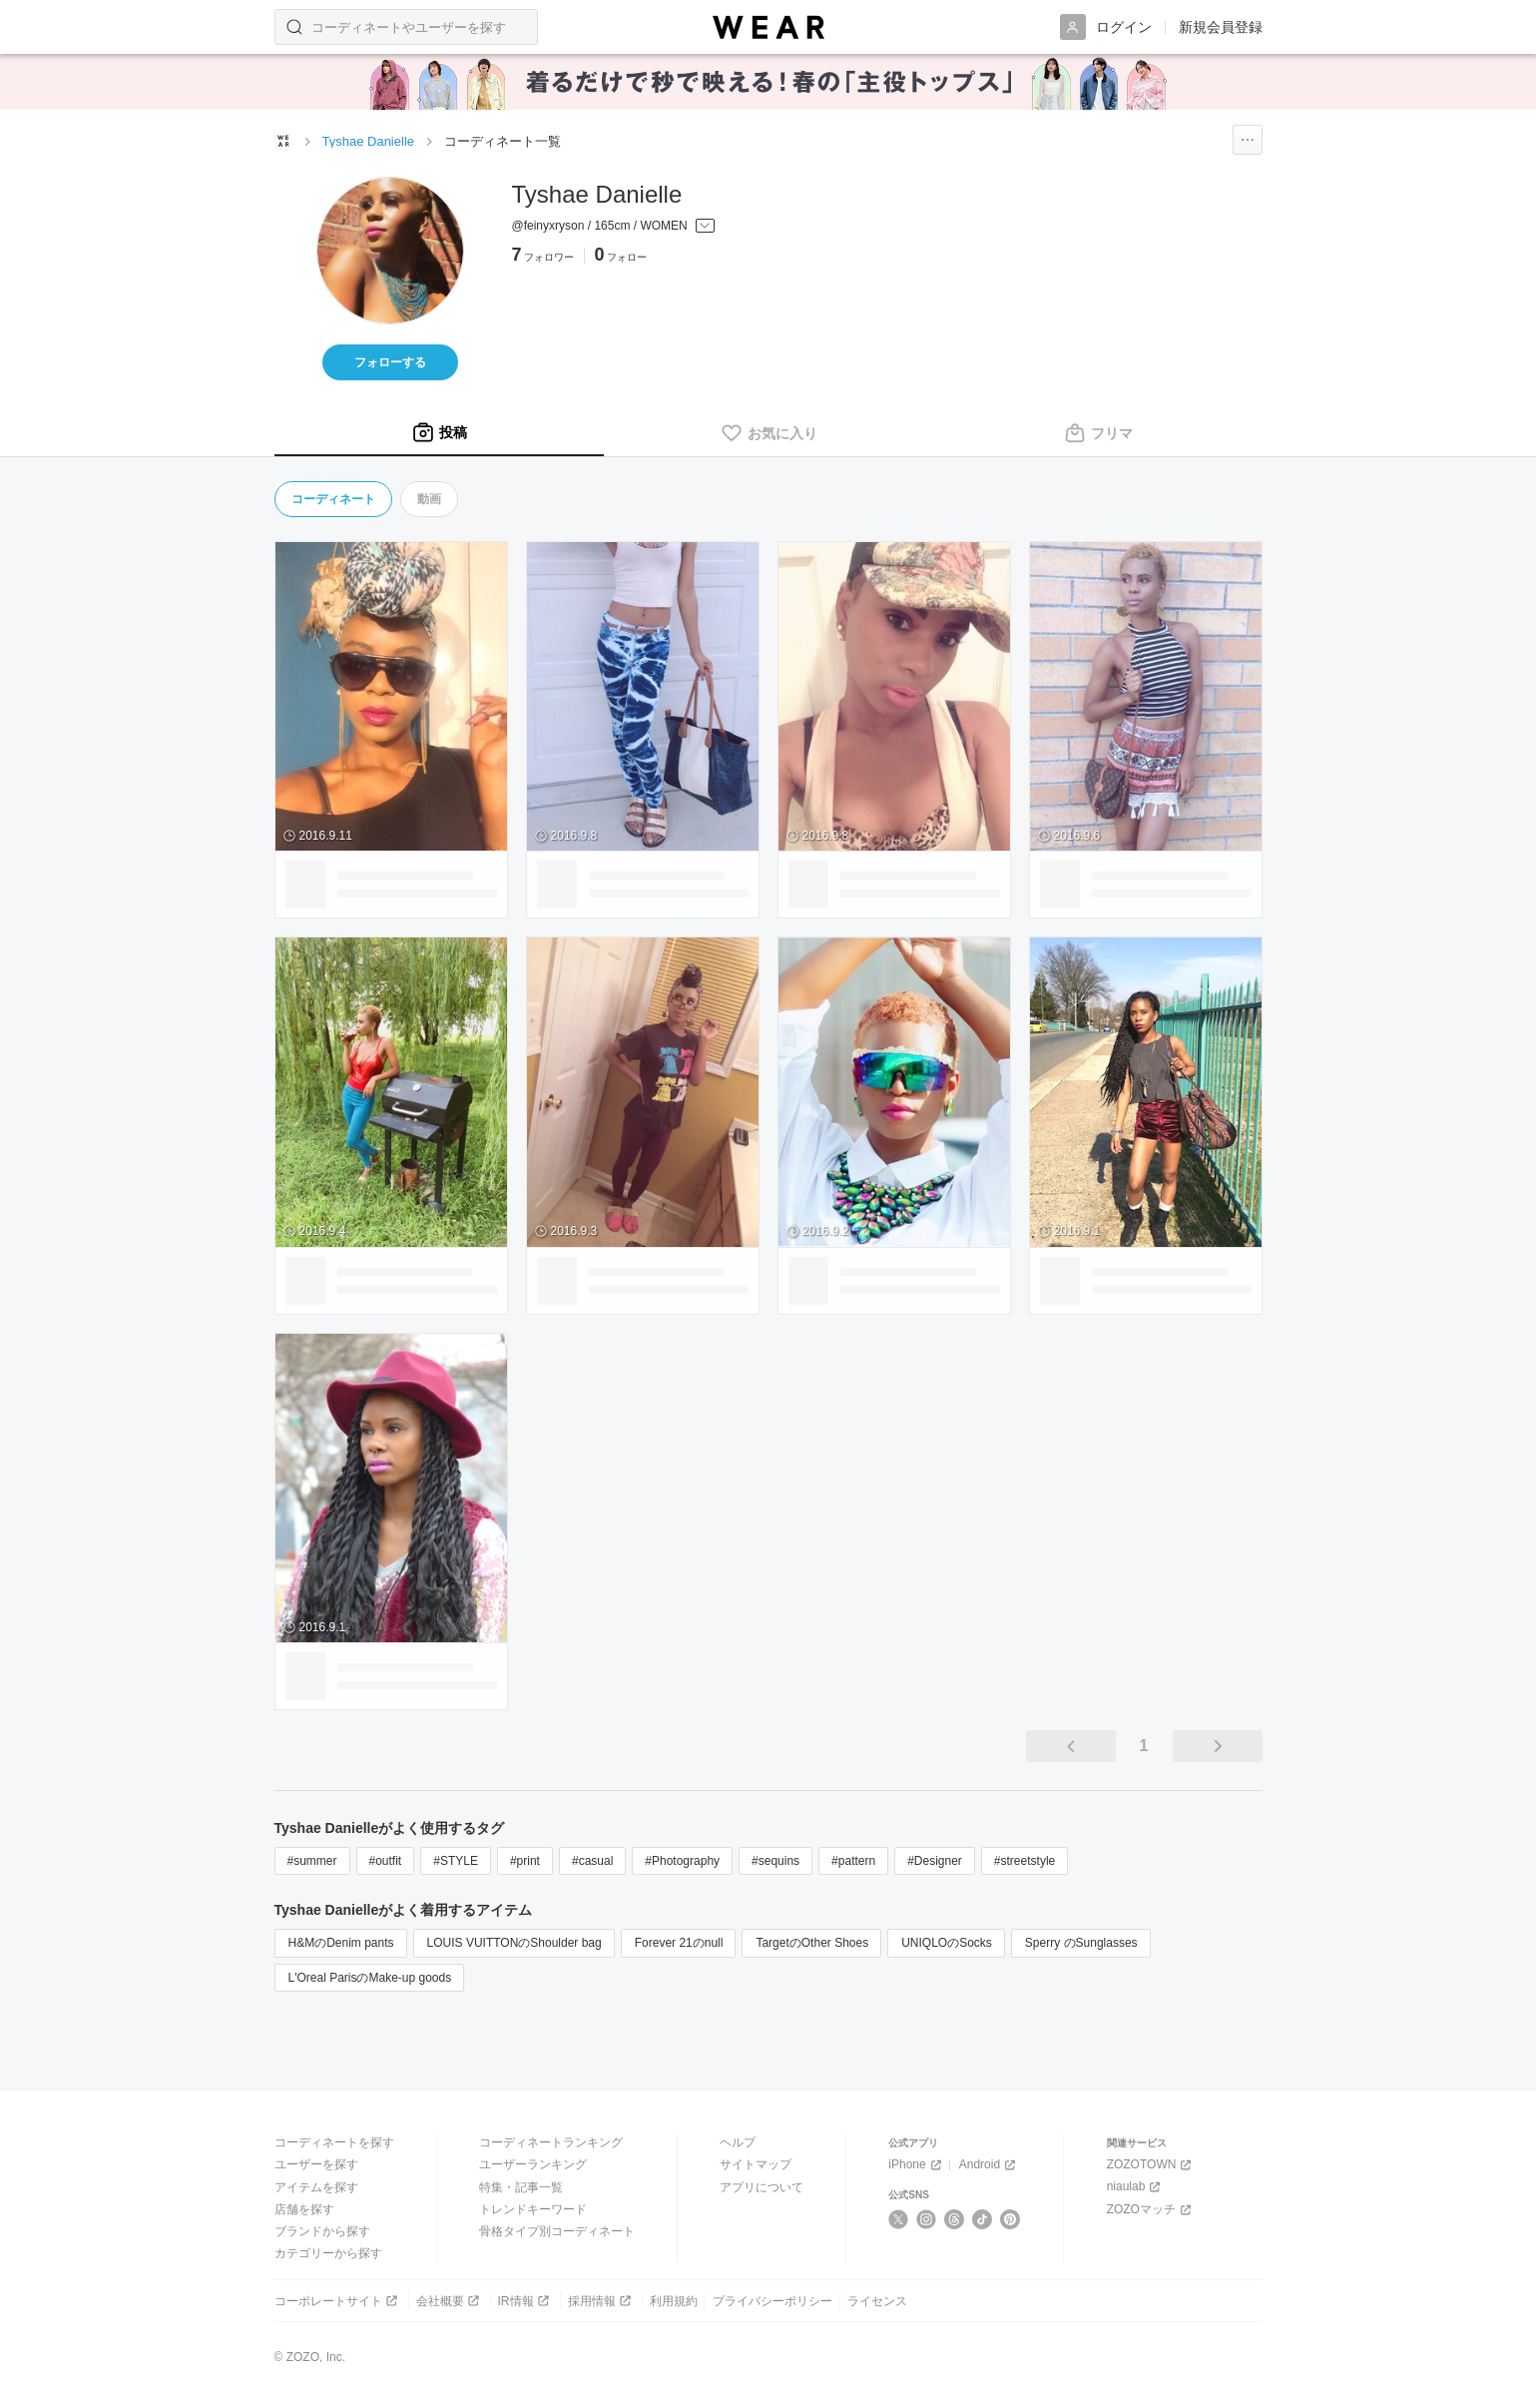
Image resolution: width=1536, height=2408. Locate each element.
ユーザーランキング (533, 2164)
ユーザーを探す (316, 2164)
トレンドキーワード (533, 2209)
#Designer (934, 1861)
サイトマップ (755, 2164)
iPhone (916, 2164)
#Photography (682, 1861)
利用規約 (674, 2301)
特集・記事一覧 (521, 2187)
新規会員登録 (1221, 27)
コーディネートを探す (334, 2142)
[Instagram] (926, 2219)
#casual (592, 1861)
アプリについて (761, 2187)
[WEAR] (768, 27)
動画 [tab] (429, 499)
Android (989, 2164)
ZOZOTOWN (1151, 2164)
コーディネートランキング (551, 2142)
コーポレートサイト (337, 2300)
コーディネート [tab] (333, 499)
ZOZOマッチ (1151, 2209)
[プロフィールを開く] (613, 227)
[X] (898, 2219)
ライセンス (877, 2301)
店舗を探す (304, 2209)
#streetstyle (1024, 1861)
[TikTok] (982, 2219)
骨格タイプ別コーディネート (557, 2231)
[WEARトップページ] (283, 141)
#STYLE (455, 1861)
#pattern (853, 1861)
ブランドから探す (322, 2231)
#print (525, 1861)
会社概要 (449, 2300)
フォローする (390, 362)
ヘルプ (738, 2142)
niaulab (1136, 2186)
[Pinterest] (1010, 2219)
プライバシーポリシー (772, 2301)
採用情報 (601, 2300)
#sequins (775, 1861)
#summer (312, 1861)
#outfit (385, 1861)
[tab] (439, 433)
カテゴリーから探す (328, 2253)
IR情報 (525, 2300)
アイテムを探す (316, 2187)
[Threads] (954, 2219)
